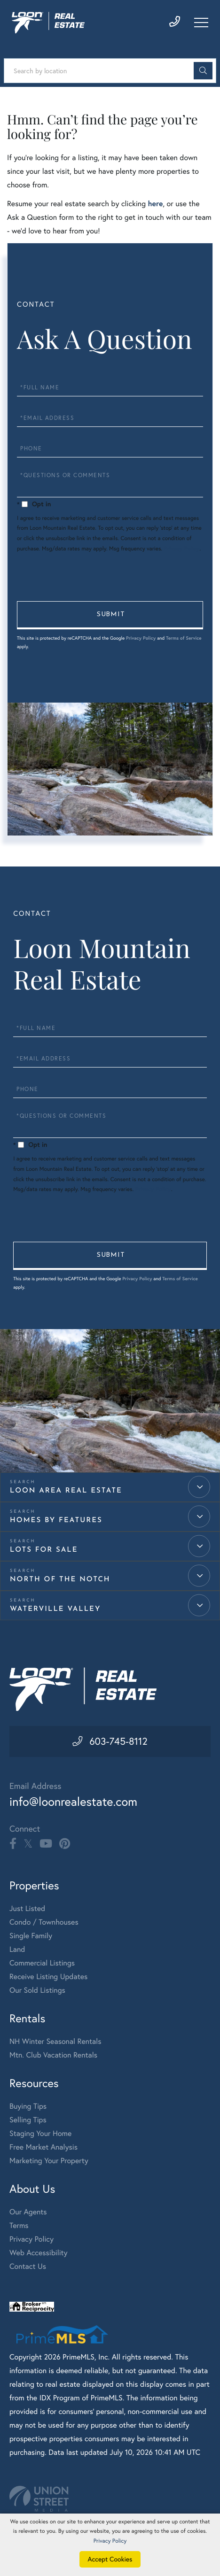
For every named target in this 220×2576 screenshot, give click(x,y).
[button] (203, 70)
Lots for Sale (44, 1550)
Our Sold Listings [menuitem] (37, 1991)
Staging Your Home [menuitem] (40, 2134)
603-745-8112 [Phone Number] (118, 1741)
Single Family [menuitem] (30, 1937)
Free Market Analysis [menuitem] (43, 2148)
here (155, 204)
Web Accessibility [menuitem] (38, 2254)
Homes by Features (56, 1520)
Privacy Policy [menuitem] (31, 2240)
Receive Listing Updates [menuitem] (48, 1977)
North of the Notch (60, 1579)
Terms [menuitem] (19, 2226)
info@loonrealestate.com (74, 1802)
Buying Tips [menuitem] (28, 2107)
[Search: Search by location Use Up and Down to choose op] (110, 70)
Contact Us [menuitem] (27, 2267)
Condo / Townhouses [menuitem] (44, 1923)
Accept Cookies (110, 2559)
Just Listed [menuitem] (27, 1909)
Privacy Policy (181, 548)
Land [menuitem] (17, 1950)
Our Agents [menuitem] (28, 2213)
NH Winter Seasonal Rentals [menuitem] (55, 2042)
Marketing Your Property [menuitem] (48, 2161)
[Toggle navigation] (201, 22)
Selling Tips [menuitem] (28, 2121)
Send (110, 615)
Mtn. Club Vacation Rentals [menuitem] (53, 2056)
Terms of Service (184, 638)
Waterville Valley (55, 1609)
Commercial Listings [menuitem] (42, 1964)
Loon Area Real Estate (66, 1490)
